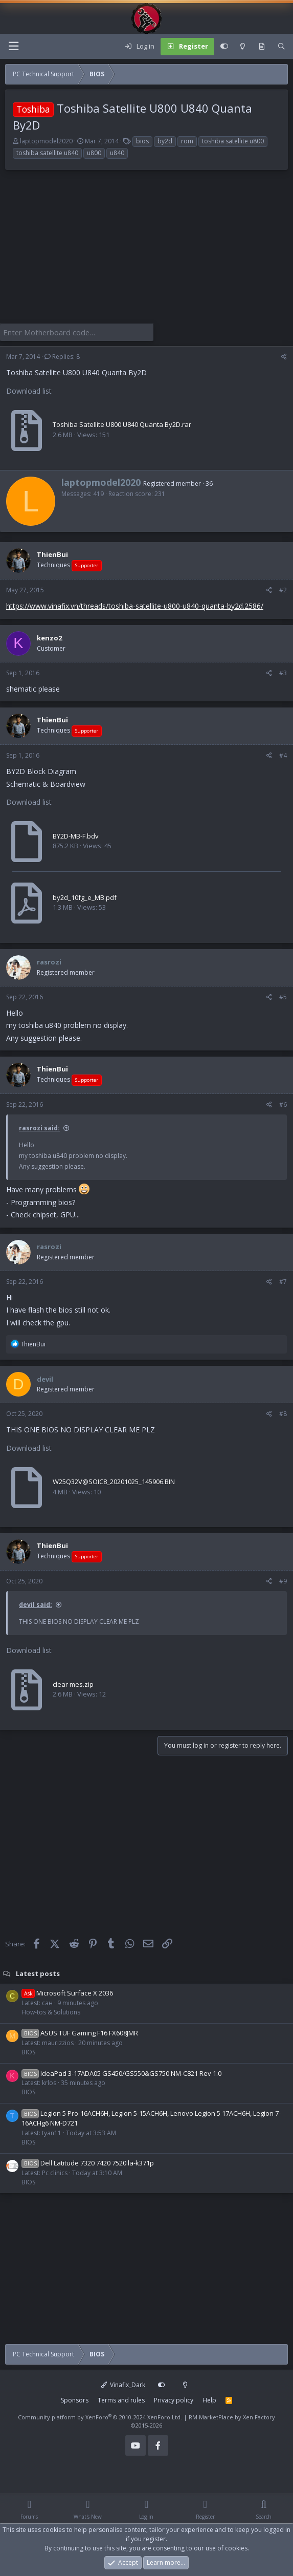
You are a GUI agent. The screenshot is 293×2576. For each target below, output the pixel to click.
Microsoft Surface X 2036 (67, 1992)
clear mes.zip (73, 1682)
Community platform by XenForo (100, 2415)
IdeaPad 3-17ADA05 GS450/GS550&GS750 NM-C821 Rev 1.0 (121, 2071)
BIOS (28, 2050)
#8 (283, 1412)
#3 (283, 671)
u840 (117, 152)
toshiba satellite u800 (233, 141)
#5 (283, 995)
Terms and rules (121, 2398)
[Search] (281, 46)
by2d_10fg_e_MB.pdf (85, 895)
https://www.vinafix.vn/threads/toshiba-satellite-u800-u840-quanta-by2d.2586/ (134, 605)
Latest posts (38, 1972)
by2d (164, 141)
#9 (283, 1580)
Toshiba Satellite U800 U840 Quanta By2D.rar (122, 423)
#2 (283, 589)
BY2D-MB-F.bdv (76, 834)
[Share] (284, 356)
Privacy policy (173, 2398)
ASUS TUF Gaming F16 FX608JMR (79, 2031)
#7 (283, 1280)
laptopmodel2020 (46, 141)
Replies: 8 (62, 355)
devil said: (35, 1603)
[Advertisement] (146, 252)
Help (209, 2398)
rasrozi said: (39, 1127)
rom (187, 141)
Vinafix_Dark (123, 2383)
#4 (283, 754)
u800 (94, 152)
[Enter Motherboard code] (76, 332)
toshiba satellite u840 (47, 152)
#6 (283, 1103)
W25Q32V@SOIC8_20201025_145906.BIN (114, 1480)
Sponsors (74, 2398)
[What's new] (261, 46)
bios (142, 141)
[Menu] (13, 46)
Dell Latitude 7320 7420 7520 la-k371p (87, 2161)
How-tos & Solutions (50, 2010)
